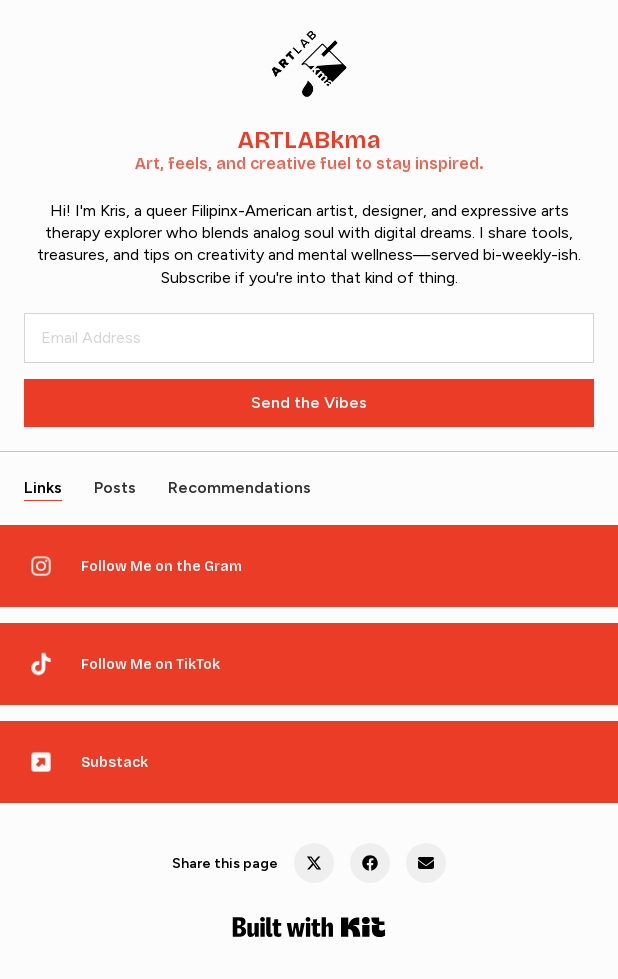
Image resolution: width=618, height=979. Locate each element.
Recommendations (239, 487)
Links (43, 487)
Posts (115, 487)
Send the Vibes (309, 402)
